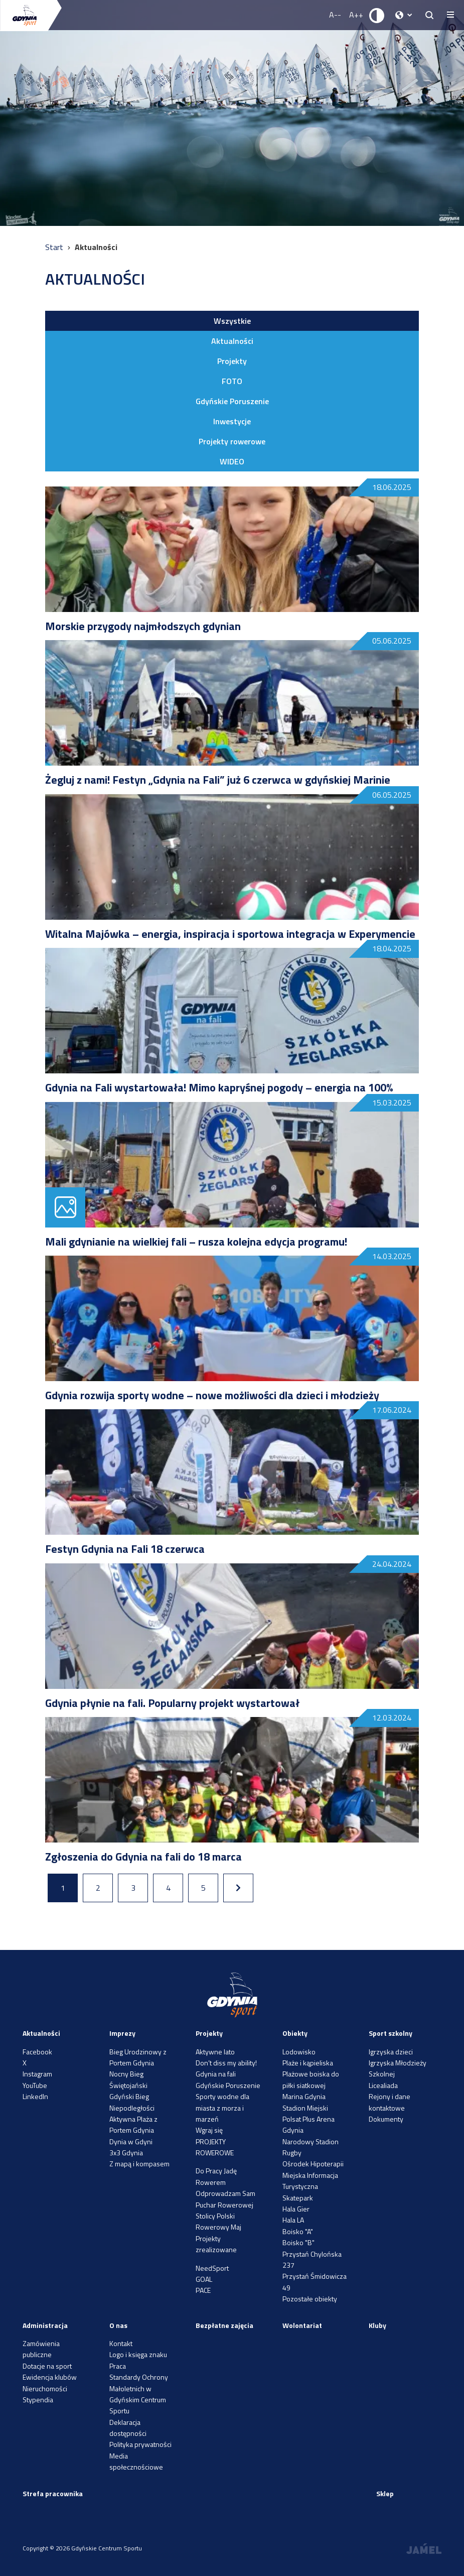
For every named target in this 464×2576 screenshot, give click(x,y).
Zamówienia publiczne (41, 2349)
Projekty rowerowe (232, 441)
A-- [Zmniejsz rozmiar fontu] (335, 15)
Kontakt (120, 2343)
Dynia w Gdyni (130, 2141)
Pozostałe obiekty (309, 2298)
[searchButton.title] (429, 15)
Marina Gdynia (304, 2096)
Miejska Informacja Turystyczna (310, 2180)
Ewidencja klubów (50, 2377)
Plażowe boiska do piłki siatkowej (310, 2079)
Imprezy (122, 2033)
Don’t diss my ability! (226, 2062)
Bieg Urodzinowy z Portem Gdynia (138, 2057)
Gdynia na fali (216, 2073)
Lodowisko (299, 2051)
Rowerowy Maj (218, 2227)
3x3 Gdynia (126, 2152)
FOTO (232, 381)
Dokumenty (386, 2119)
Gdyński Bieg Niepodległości (131, 2102)
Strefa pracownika (53, 2493)
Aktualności (232, 341)
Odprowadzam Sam (225, 2193)
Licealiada (383, 2085)
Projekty (232, 361)
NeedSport (212, 2268)
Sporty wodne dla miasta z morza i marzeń (222, 2107)
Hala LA (293, 2220)
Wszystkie (232, 321)
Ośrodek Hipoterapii (313, 2163)
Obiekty (294, 2033)
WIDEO (232, 461)
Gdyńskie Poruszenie (232, 401)
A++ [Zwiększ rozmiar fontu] (356, 15)
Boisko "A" (297, 2231)
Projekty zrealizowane (216, 2244)
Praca (117, 2366)
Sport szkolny (390, 2033)
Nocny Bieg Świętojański (128, 2079)
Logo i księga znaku (138, 2354)
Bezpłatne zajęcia (224, 2325)
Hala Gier (296, 2208)
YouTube (35, 2085)
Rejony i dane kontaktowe (389, 2102)
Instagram (37, 2073)
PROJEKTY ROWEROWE (215, 2147)
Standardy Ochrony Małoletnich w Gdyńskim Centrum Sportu (138, 2394)
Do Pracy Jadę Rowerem (216, 2176)
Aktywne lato (215, 2051)
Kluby (377, 2325)
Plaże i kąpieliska (307, 2062)
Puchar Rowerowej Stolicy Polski (224, 2210)
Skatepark (297, 2197)
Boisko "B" (298, 2242)
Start (55, 247)
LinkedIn (35, 2096)
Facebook (37, 2051)
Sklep (385, 2493)
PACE (203, 2290)
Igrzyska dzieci (391, 2051)
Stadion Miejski (305, 2108)
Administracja (45, 2325)
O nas (118, 2325)
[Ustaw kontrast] (377, 15)
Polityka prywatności (140, 2444)
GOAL (204, 2279)
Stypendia (38, 2399)
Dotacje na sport (47, 2366)
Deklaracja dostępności (127, 2427)
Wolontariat (302, 2325)
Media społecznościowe (136, 2461)
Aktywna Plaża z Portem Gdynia (133, 2124)
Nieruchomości (45, 2388)
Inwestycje (232, 421)
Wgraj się (209, 2130)
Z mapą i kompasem (139, 2163)
